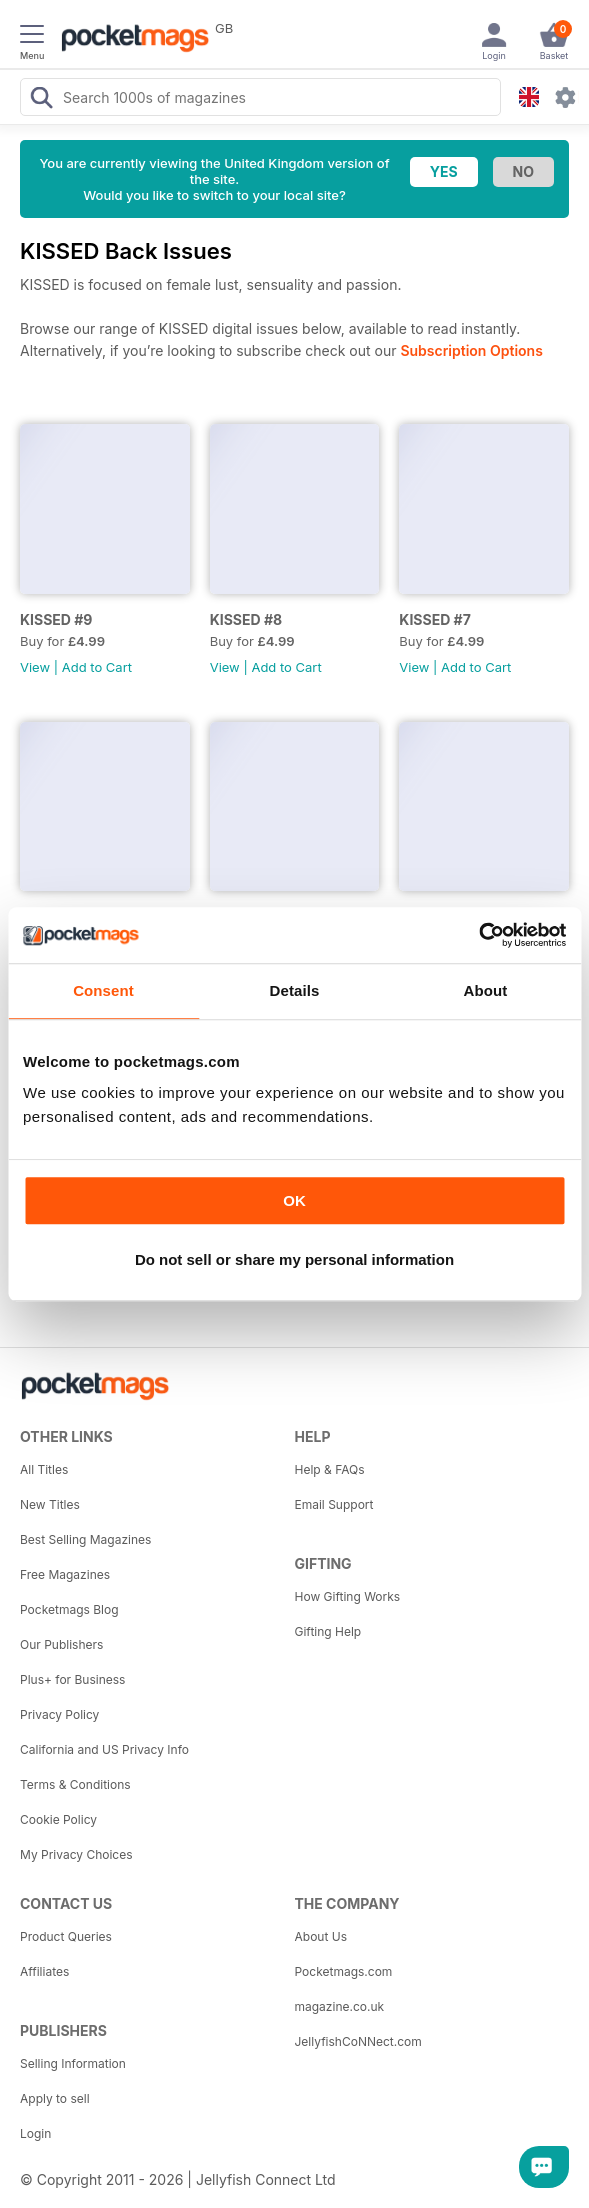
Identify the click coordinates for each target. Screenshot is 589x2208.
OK (294, 1200)
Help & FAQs (330, 1469)
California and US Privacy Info (104, 1749)
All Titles (44, 1469)
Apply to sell (55, 2098)
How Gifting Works (348, 1596)
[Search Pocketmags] (41, 100)
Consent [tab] (103, 990)
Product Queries (66, 1936)
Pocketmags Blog (69, 1609)
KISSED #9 (56, 619)
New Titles (50, 1504)
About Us (321, 1936)
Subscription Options (471, 350)
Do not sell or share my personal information (294, 1259)
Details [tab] (295, 990)
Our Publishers (61, 1644)
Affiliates (44, 1971)
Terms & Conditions (75, 1784)
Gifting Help (328, 1631)
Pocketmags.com (344, 1971)
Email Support (334, 1504)
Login (35, 2133)
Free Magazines (65, 1574)
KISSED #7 (435, 619)
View (35, 667)
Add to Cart (97, 667)
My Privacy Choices (76, 1854)
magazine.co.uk (340, 2006)
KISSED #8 (246, 619)
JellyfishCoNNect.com (358, 2041)
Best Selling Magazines (85, 1539)
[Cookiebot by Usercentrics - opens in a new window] (478, 935)
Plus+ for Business (72, 1679)
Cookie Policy (58, 1819)
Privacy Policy (59, 1714)
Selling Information (73, 2063)
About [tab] (486, 990)
